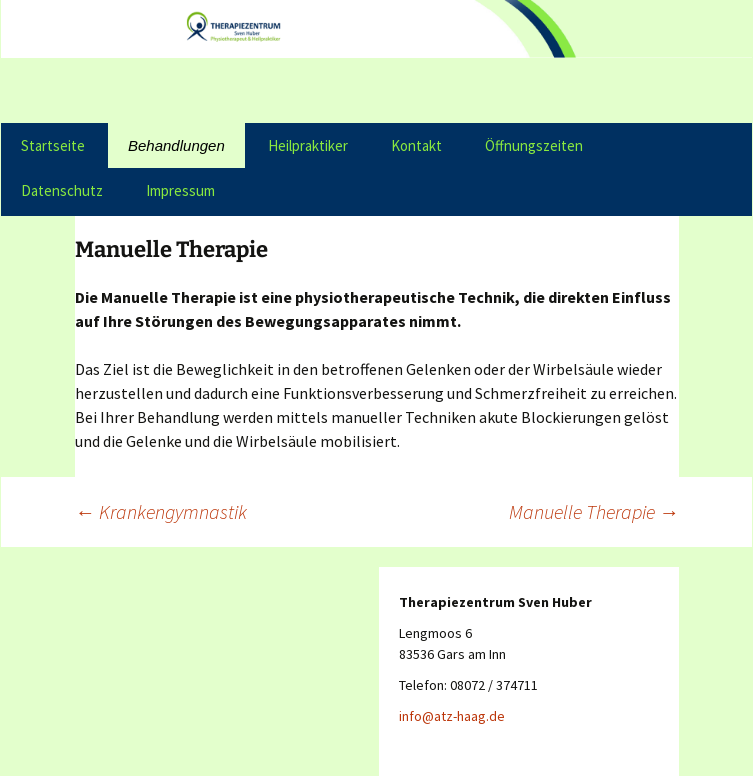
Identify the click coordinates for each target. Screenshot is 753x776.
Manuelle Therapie (594, 511)
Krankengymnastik (161, 511)
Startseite (53, 145)
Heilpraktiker (308, 145)
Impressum (180, 190)
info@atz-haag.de (452, 716)
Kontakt (416, 145)
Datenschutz (62, 190)
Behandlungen (176, 145)
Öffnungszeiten (534, 145)
